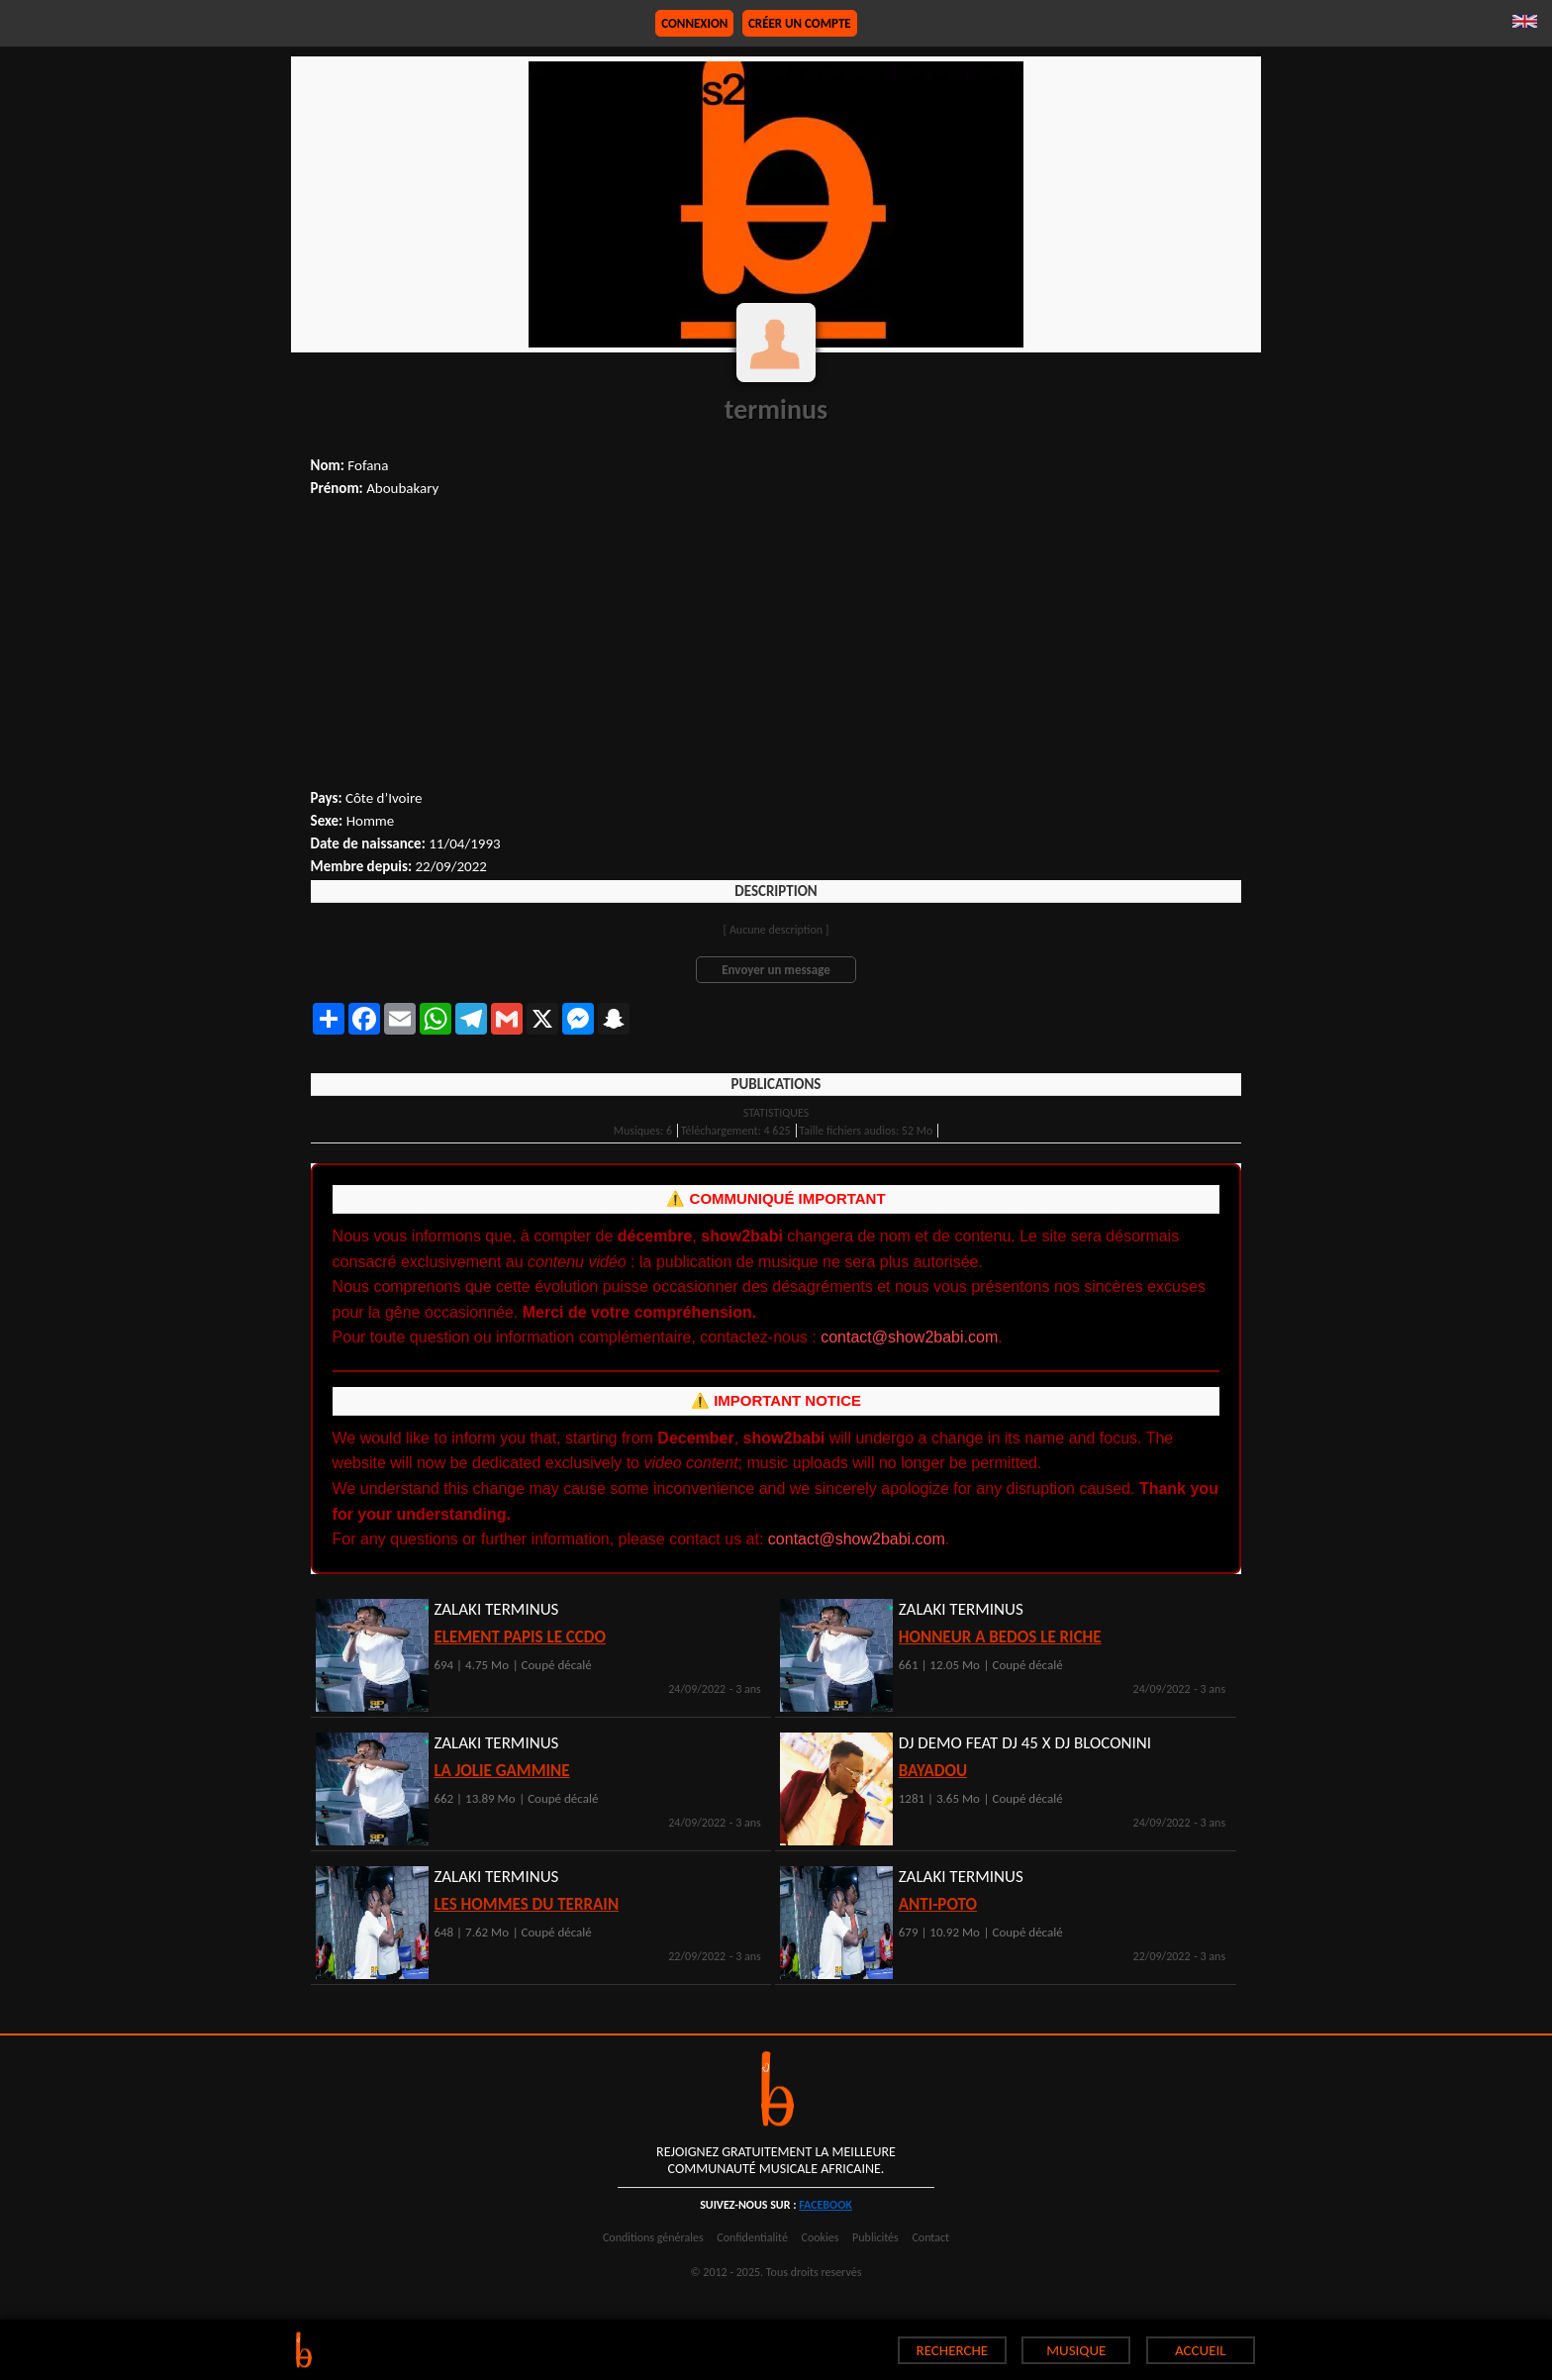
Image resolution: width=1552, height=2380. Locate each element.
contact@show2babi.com (909, 1337)
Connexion (694, 23)
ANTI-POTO (938, 1904)
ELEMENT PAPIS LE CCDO (520, 1637)
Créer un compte (799, 23)
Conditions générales (653, 2237)
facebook (825, 2205)
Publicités (875, 2237)
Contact (930, 2237)
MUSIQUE (1076, 2350)
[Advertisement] (776, 645)
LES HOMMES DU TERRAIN (526, 1904)
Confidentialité (752, 2237)
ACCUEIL (1200, 2350)
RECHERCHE (953, 2350)
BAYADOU (933, 1770)
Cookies (820, 2237)
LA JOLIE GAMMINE (501, 1770)
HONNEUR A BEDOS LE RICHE (1000, 1637)
